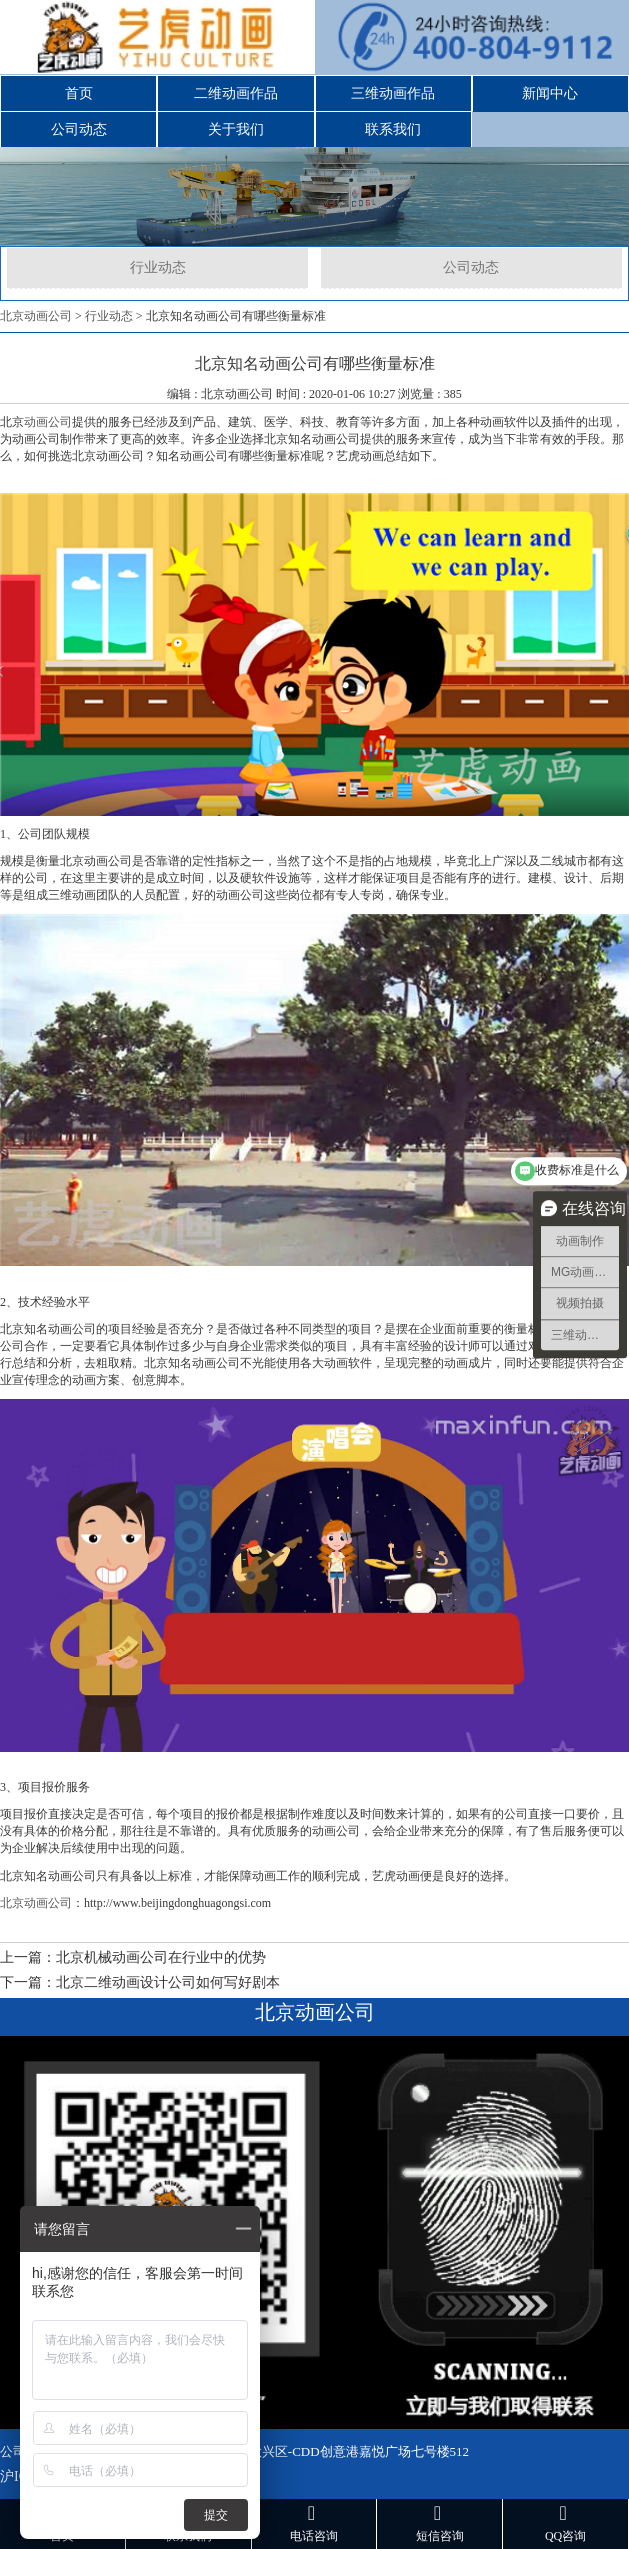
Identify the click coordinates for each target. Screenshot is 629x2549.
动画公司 (48, 422)
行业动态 (158, 267)
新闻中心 (550, 93)
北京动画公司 (36, 316)
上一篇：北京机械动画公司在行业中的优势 (133, 1957)
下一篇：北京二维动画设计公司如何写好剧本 (140, 1982)
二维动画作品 (236, 93)
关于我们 (236, 129)
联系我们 (393, 129)
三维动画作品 (393, 93)
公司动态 (79, 129)
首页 (79, 93)
